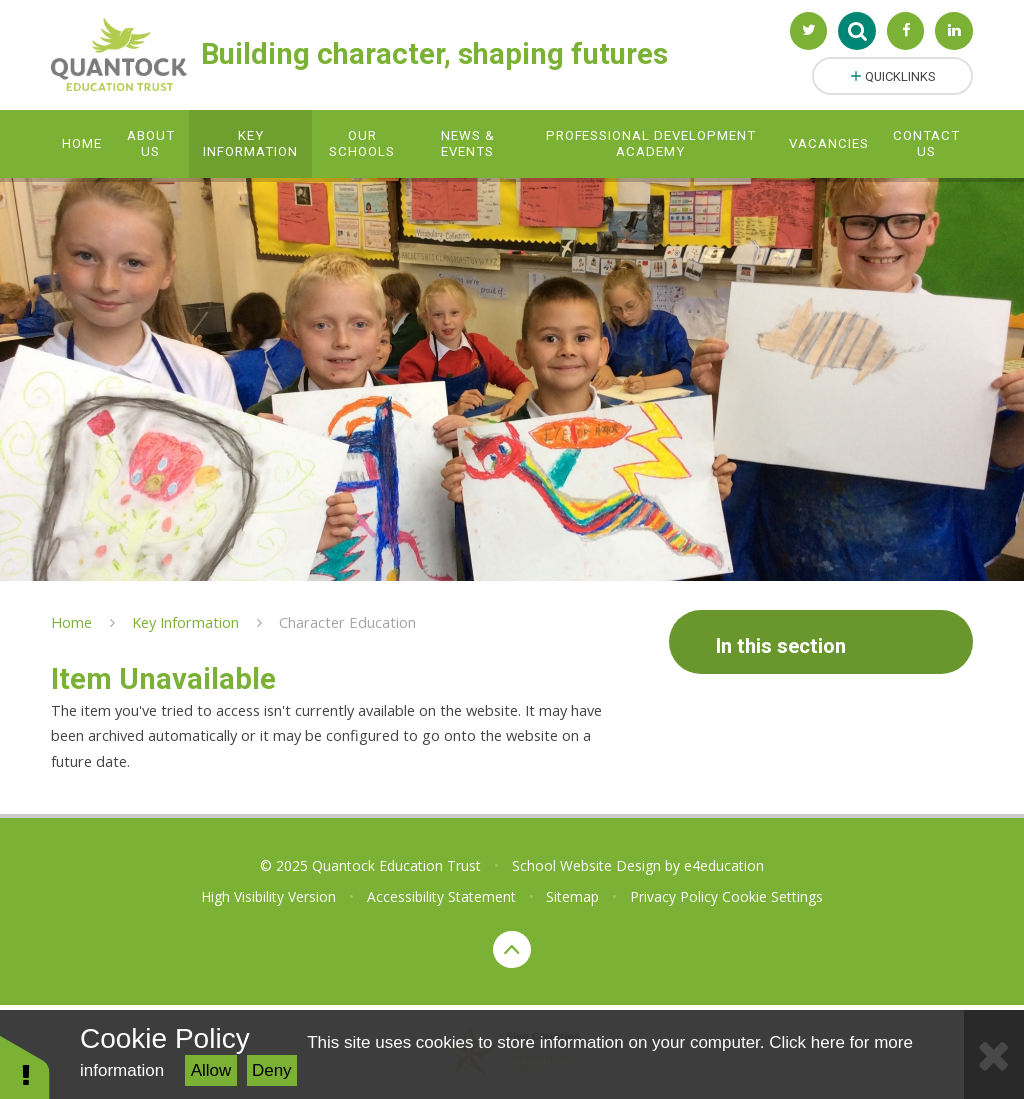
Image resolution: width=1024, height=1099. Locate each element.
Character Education (347, 622)
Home (71, 622)
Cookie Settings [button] (772, 896)
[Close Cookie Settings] (994, 1054)
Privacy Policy (674, 896)
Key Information (185, 622)
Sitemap (572, 896)
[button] (25, 1066)
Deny (272, 1070)
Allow (211, 1070)
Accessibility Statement (441, 896)
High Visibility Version (268, 896)
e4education (724, 865)
